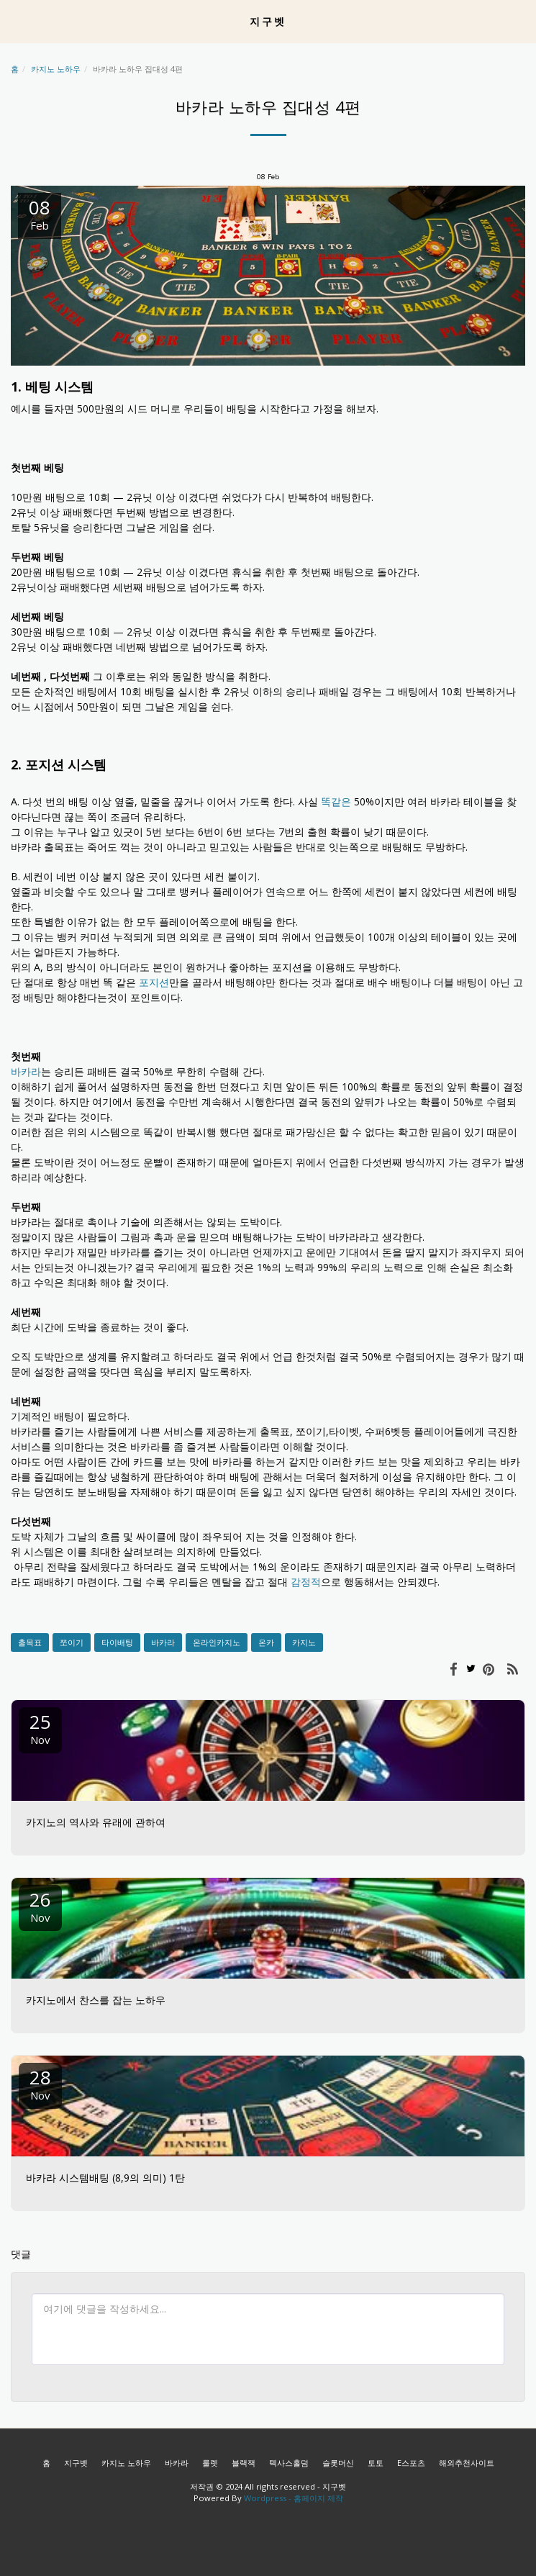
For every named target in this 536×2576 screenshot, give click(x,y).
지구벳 (76, 2462)
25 (40, 1728)
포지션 (154, 982)
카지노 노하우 (56, 68)
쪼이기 (71, 1642)
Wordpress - (269, 2498)
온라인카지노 (216, 1642)
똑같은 (336, 801)
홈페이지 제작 (318, 2498)
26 (40, 1905)
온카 (266, 1642)
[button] (16, 20)
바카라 (26, 1071)
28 (40, 2083)
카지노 (304, 1642)
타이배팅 (117, 1642)
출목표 (30, 1642)
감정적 (306, 1581)
